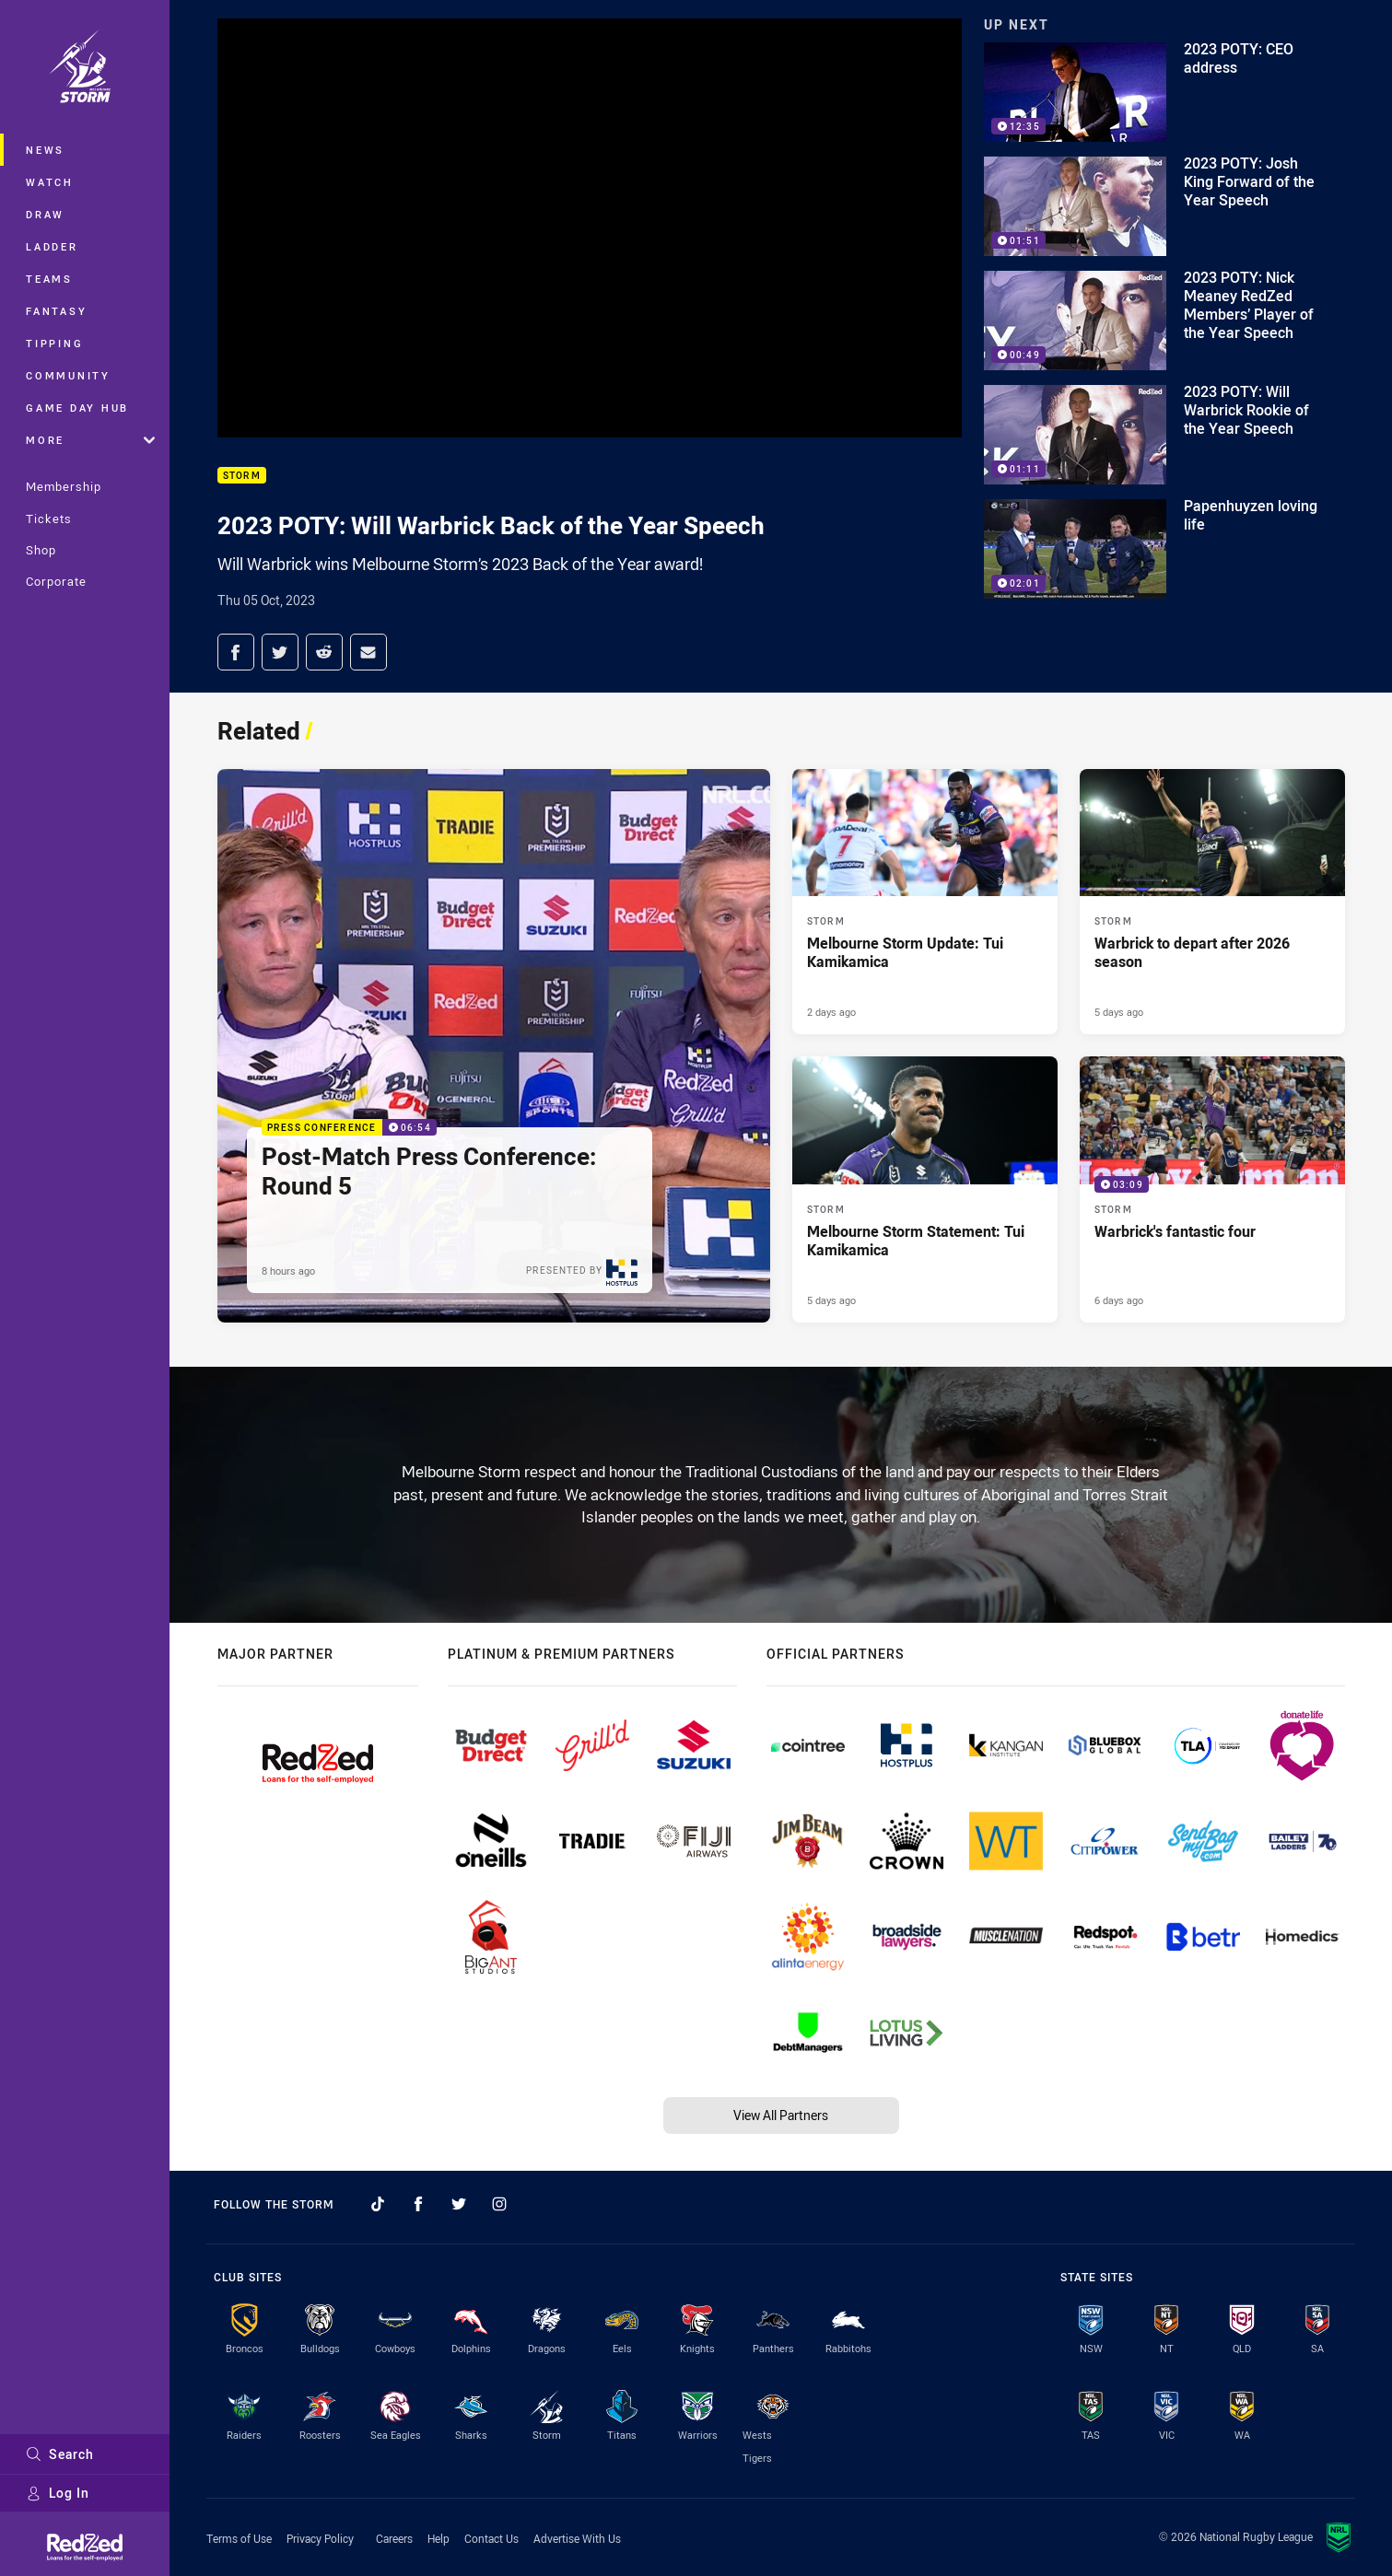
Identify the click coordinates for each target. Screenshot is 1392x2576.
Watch (50, 182)
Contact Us (491, 2538)
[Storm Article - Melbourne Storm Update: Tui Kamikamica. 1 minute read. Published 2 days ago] (925, 901)
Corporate (56, 581)
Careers (394, 2538)
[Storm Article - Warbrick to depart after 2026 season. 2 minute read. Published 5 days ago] (1212, 901)
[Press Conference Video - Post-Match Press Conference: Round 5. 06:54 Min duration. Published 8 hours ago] (493, 1046)
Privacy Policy (320, 2538)
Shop (41, 550)
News (45, 150)
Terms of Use (239, 2538)
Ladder (52, 246)
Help (438, 2538)
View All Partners (780, 2115)
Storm (242, 476)
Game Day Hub (77, 407)
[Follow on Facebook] (418, 2203)
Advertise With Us (577, 2538)
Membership (63, 486)
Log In (57, 2492)
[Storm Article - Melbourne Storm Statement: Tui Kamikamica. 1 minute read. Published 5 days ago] (925, 1189)
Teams (49, 279)
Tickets (49, 518)
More (90, 440)
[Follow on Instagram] (499, 2203)
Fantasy (56, 311)
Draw (45, 214)
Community (68, 375)
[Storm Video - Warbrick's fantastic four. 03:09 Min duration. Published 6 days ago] (1212, 1189)
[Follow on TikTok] (377, 2203)
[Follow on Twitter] (458, 2203)
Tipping (54, 343)
